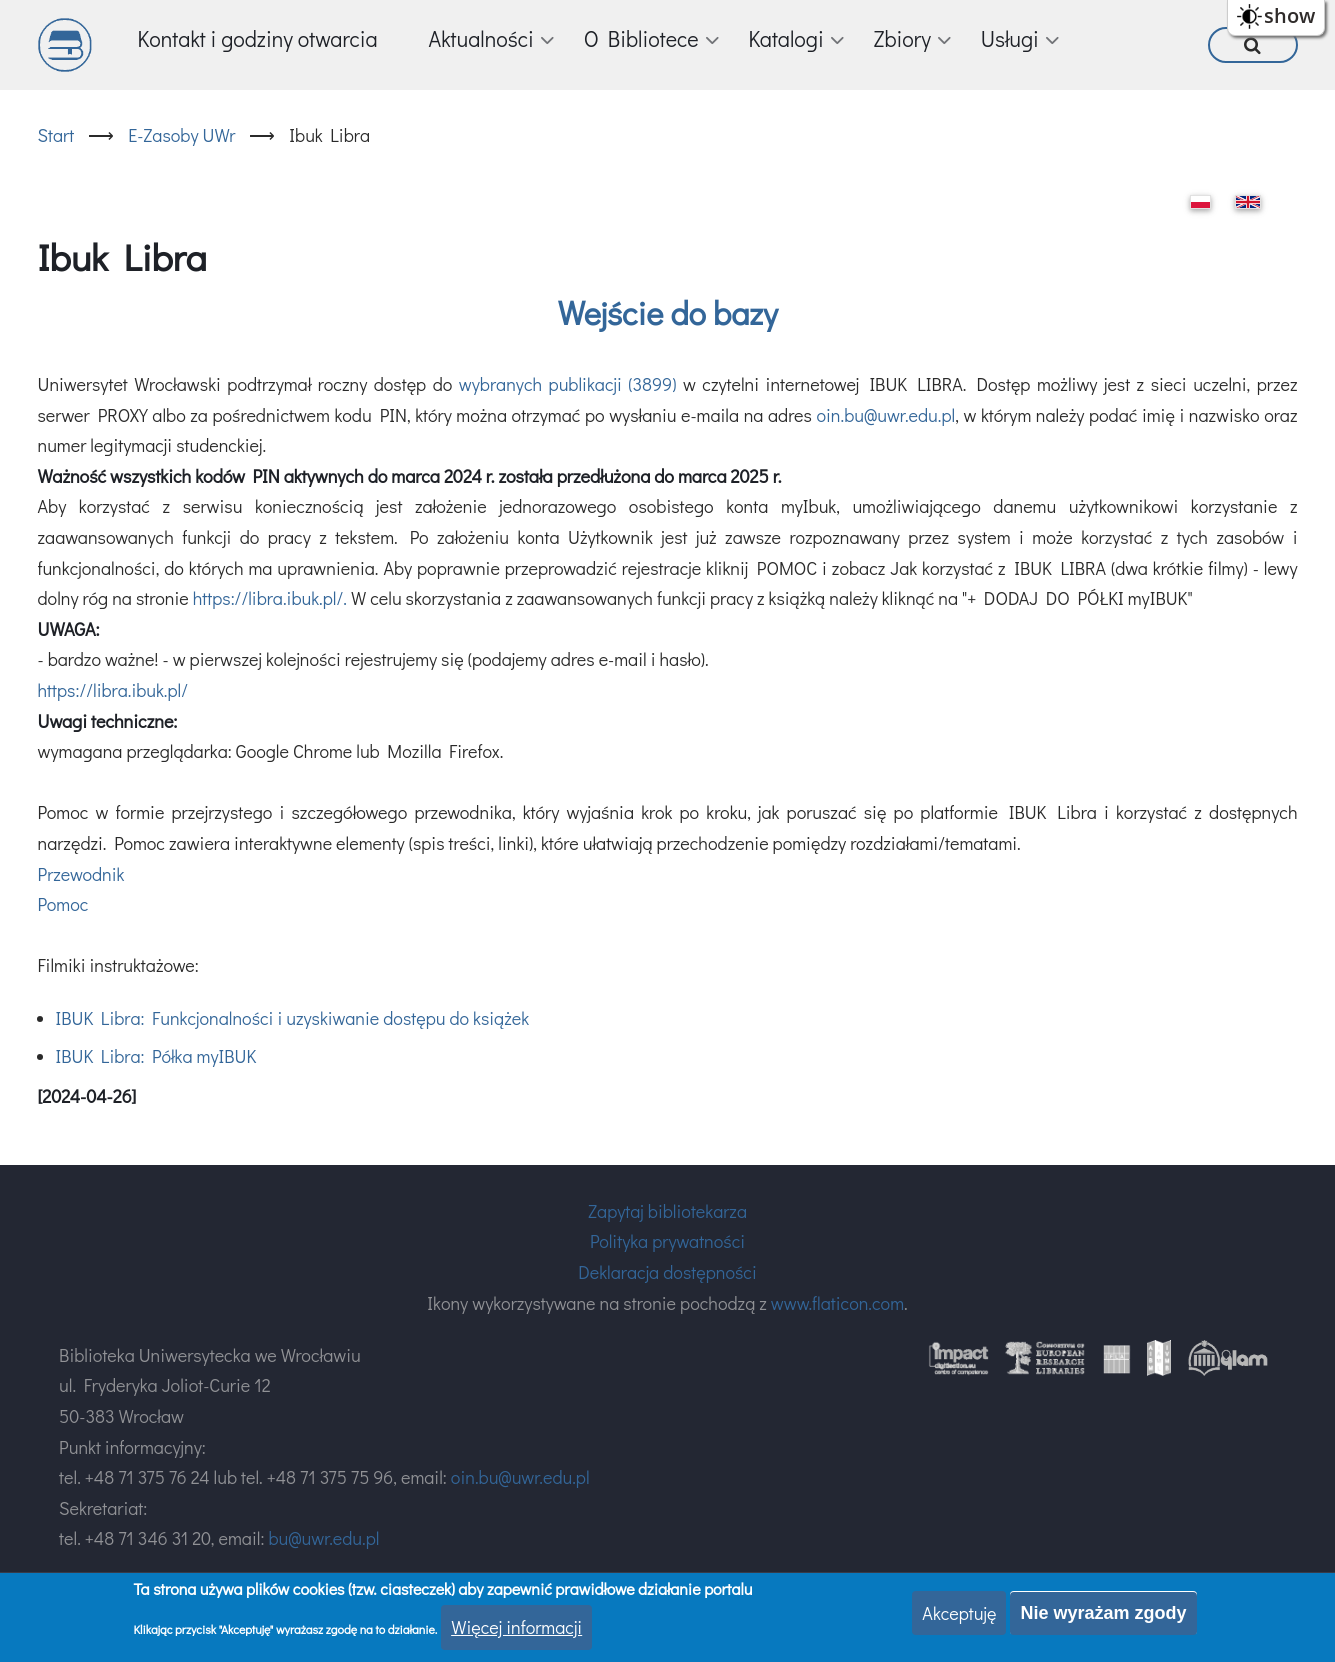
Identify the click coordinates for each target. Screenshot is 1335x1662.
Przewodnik (81, 874)
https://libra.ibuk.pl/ (113, 690)
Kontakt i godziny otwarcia (258, 38)
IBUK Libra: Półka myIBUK (156, 1056)
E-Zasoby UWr (181, 135)
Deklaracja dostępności (667, 1272)
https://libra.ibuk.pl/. (270, 598)
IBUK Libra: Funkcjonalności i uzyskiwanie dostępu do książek (293, 1018)
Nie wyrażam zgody (1103, 1613)
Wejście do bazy (668, 312)
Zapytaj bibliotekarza (667, 1211)
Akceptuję (959, 1613)
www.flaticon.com (837, 1303)
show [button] (1289, 15)
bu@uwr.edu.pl (323, 1538)
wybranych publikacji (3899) (568, 384)
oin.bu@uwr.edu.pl (885, 415)
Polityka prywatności (667, 1241)
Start (56, 135)
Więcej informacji (516, 1627)
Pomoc (63, 904)
